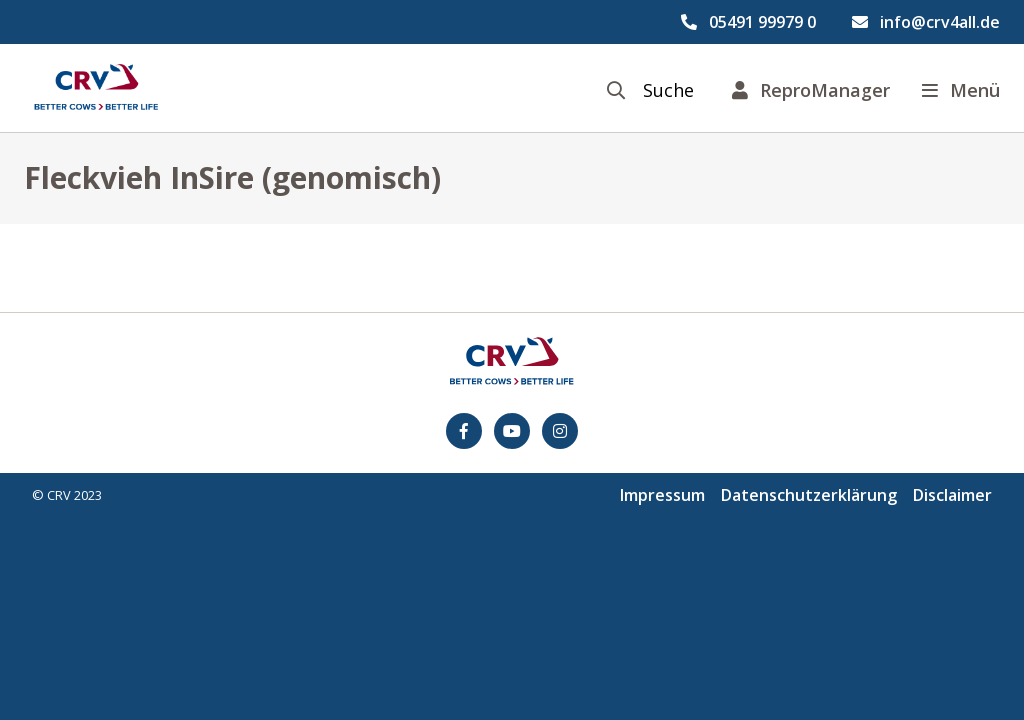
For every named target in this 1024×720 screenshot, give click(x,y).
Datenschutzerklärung (809, 495)
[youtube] (512, 431)
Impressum (662, 495)
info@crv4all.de (940, 22)
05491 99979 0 (762, 22)
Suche (668, 90)
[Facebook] (464, 431)
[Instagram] (560, 431)
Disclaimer (952, 495)
